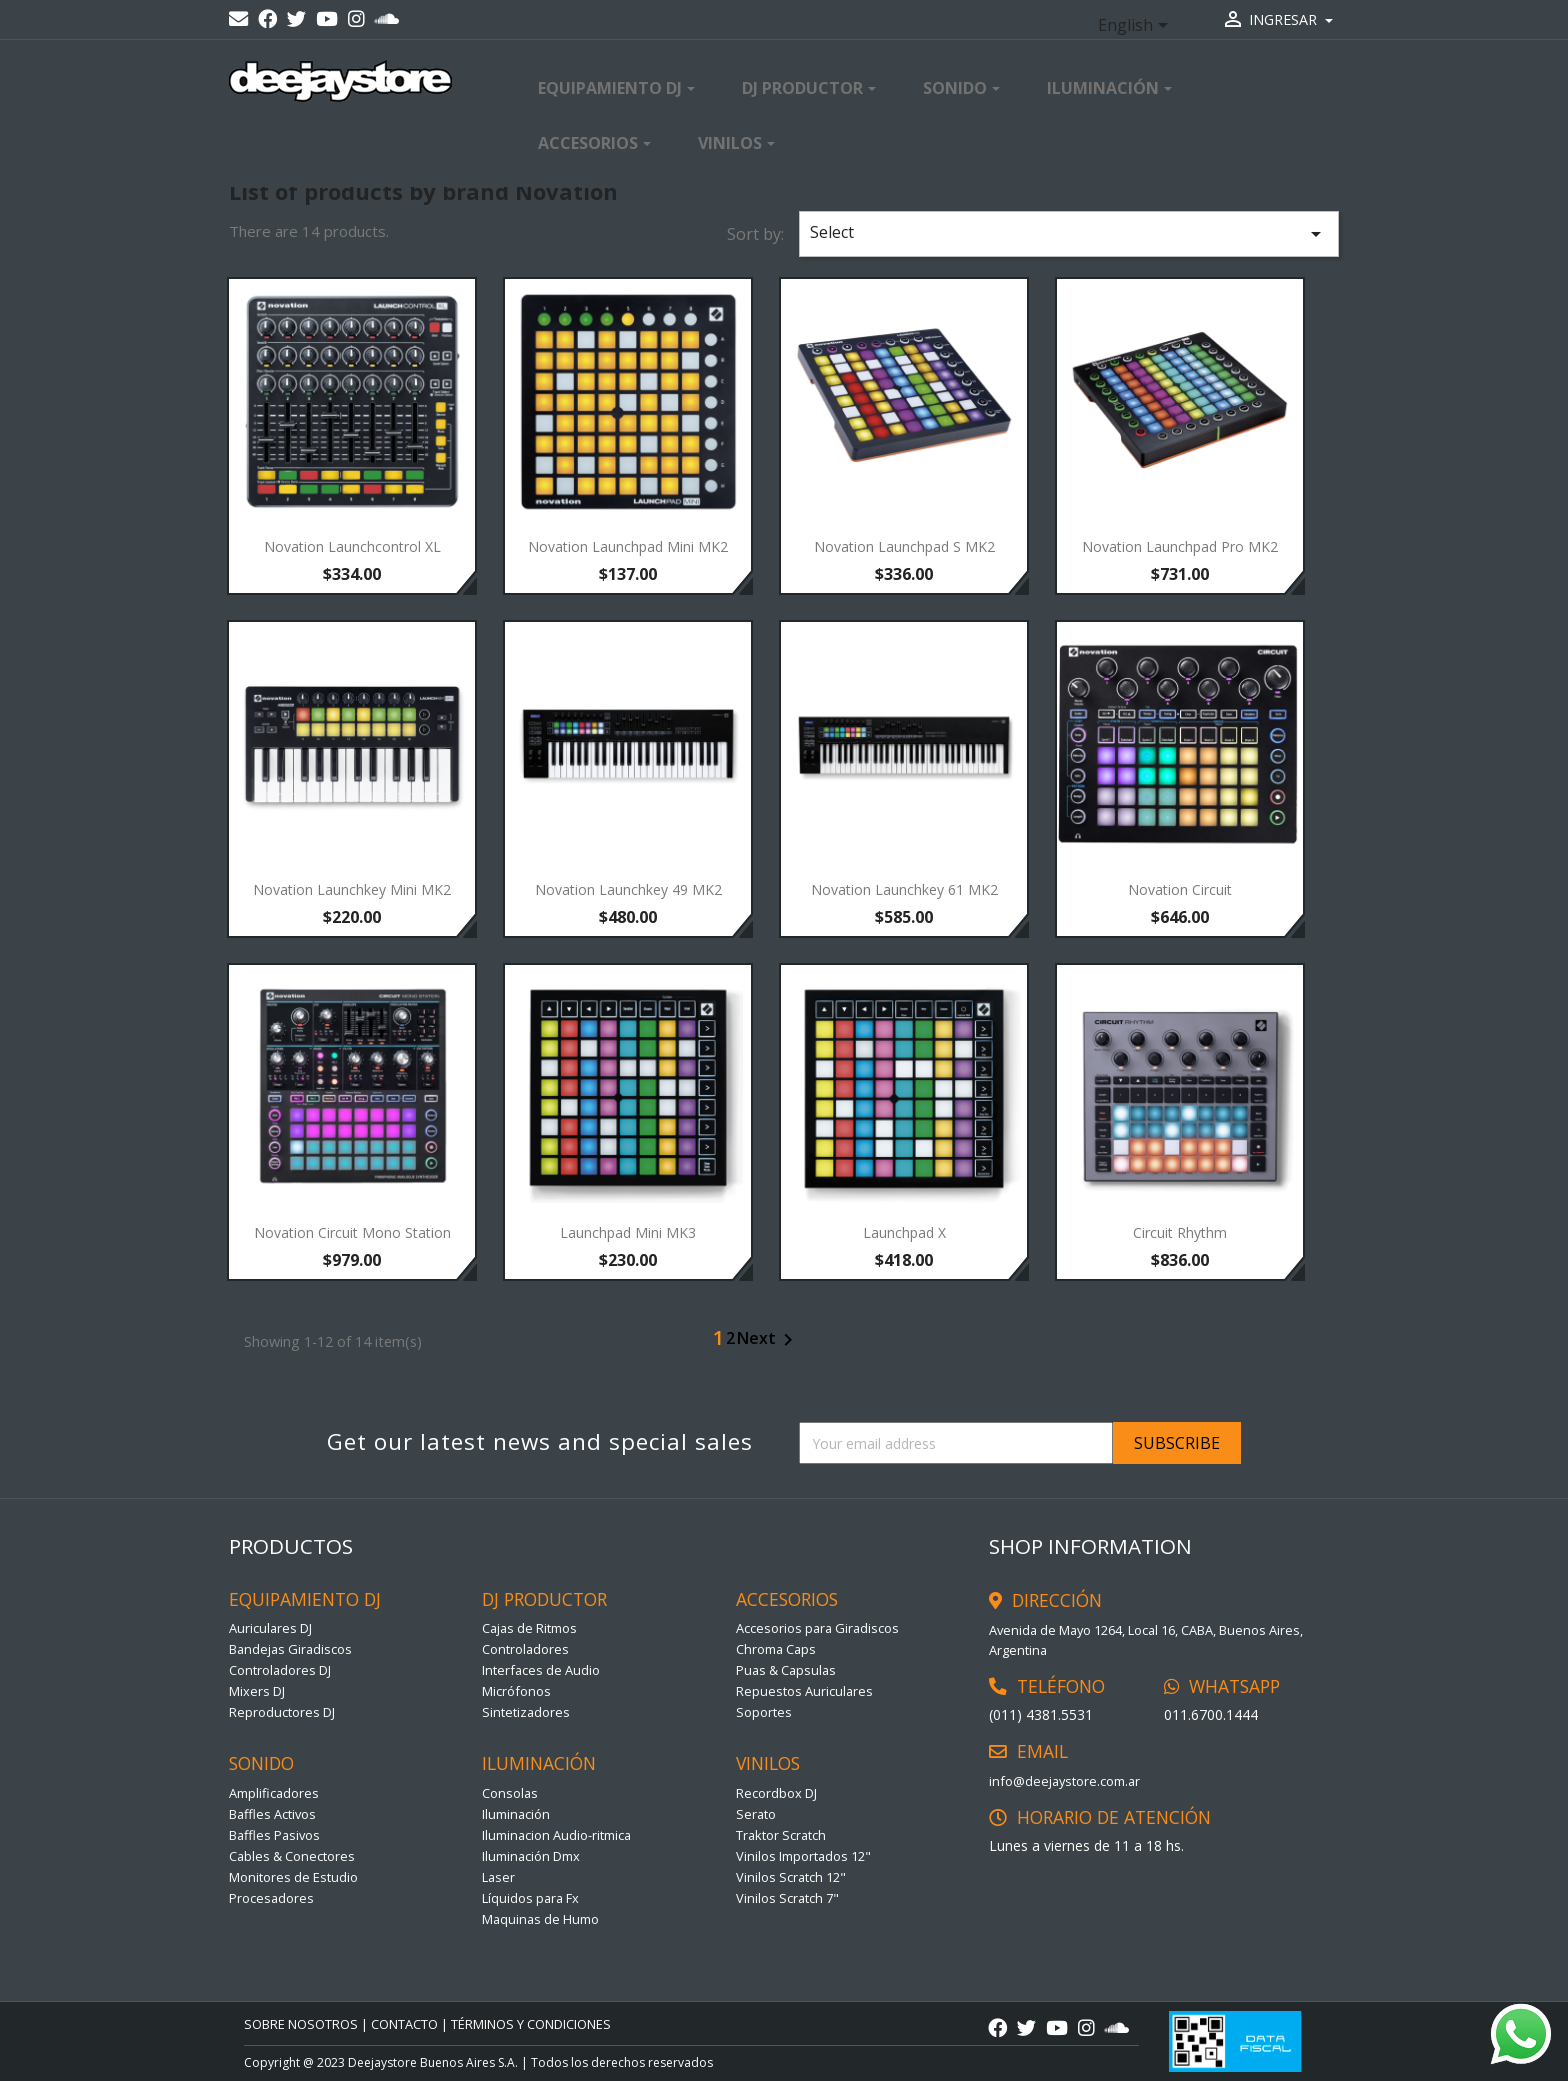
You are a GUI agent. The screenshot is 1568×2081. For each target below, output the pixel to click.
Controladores (525, 1649)
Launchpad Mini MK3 (628, 1232)
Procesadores (271, 1898)
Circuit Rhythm (1180, 1232)
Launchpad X (904, 1232)
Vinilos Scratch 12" (791, 1877)
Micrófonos (516, 1691)
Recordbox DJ (776, 1793)
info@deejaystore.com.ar (1064, 1781)
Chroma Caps (776, 1649)
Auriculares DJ (270, 1628)
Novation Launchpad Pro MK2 (1180, 546)
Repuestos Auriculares (804, 1691)
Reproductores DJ (282, 1712)
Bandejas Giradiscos (290, 1649)
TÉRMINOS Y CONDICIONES (531, 2024)
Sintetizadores (526, 1712)
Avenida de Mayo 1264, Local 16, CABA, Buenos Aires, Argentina (1146, 1640)
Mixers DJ (257, 1691)
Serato (756, 1814)
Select (1069, 233)
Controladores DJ (280, 1670)
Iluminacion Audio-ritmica (556, 1835)
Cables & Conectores (292, 1856)
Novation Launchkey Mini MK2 (352, 889)
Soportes (764, 1712)
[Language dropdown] (1136, 27)
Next (768, 1340)
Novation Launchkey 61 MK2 (904, 889)
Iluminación (516, 1814)
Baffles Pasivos (274, 1835)
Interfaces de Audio (541, 1670)
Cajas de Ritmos (529, 1628)
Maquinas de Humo (540, 1919)
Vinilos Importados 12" (803, 1856)
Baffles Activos (272, 1814)
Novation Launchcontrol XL (352, 546)
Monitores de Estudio (293, 1877)
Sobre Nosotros (301, 2024)
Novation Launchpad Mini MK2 (628, 546)
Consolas (510, 1793)
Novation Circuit (1180, 889)
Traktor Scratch (781, 1835)
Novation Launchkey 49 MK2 (628, 889)
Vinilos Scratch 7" (787, 1898)
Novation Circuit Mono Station (352, 1232)
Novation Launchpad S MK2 (904, 546)
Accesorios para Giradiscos (817, 1628)
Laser (498, 1877)
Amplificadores (274, 1793)
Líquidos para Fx (530, 1898)
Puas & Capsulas (786, 1670)
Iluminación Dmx (531, 1856)
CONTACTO (404, 2024)
